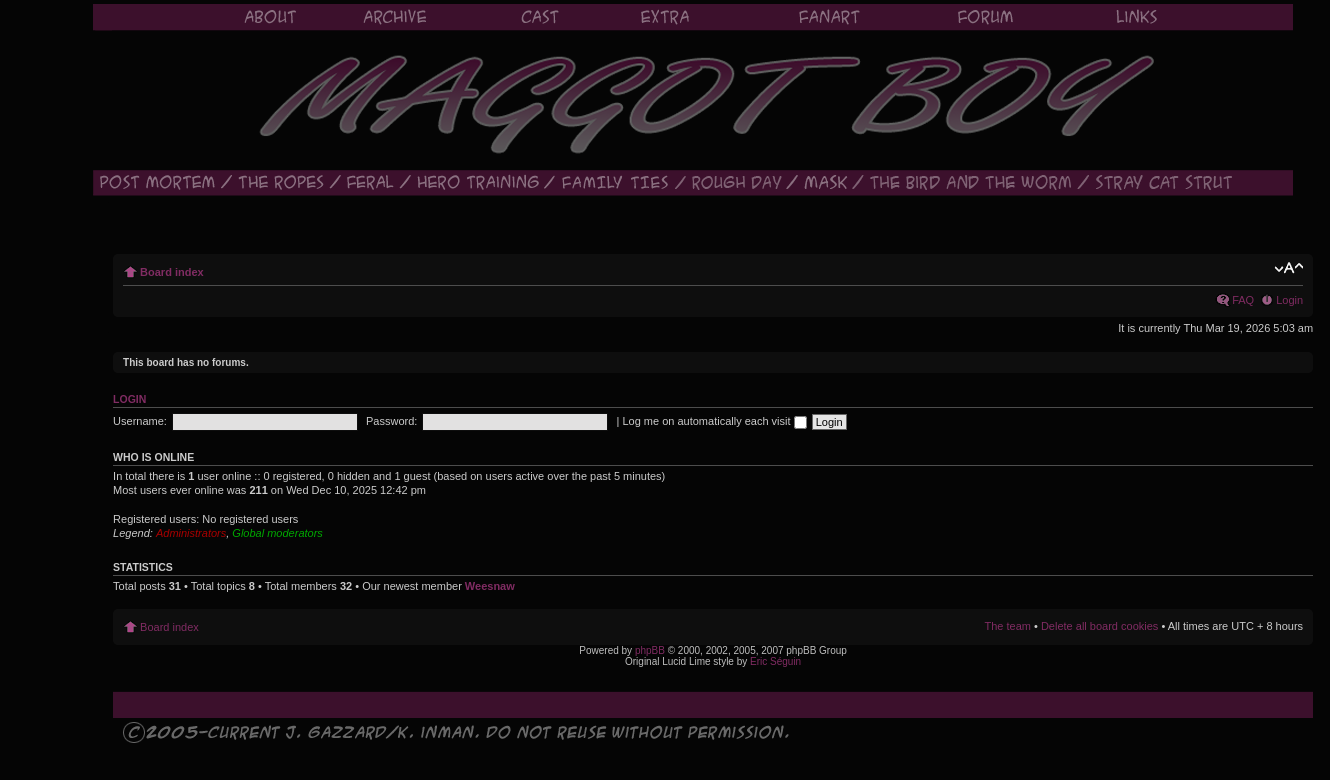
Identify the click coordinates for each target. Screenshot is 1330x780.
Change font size (1288, 268)
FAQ (1243, 300)
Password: (391, 421)
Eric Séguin (775, 661)
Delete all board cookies (1099, 626)
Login (1289, 300)
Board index (172, 272)
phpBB (650, 650)
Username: (140, 421)
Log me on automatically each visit (714, 421)
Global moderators (277, 533)
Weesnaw (490, 586)
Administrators (191, 533)
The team (1007, 626)
